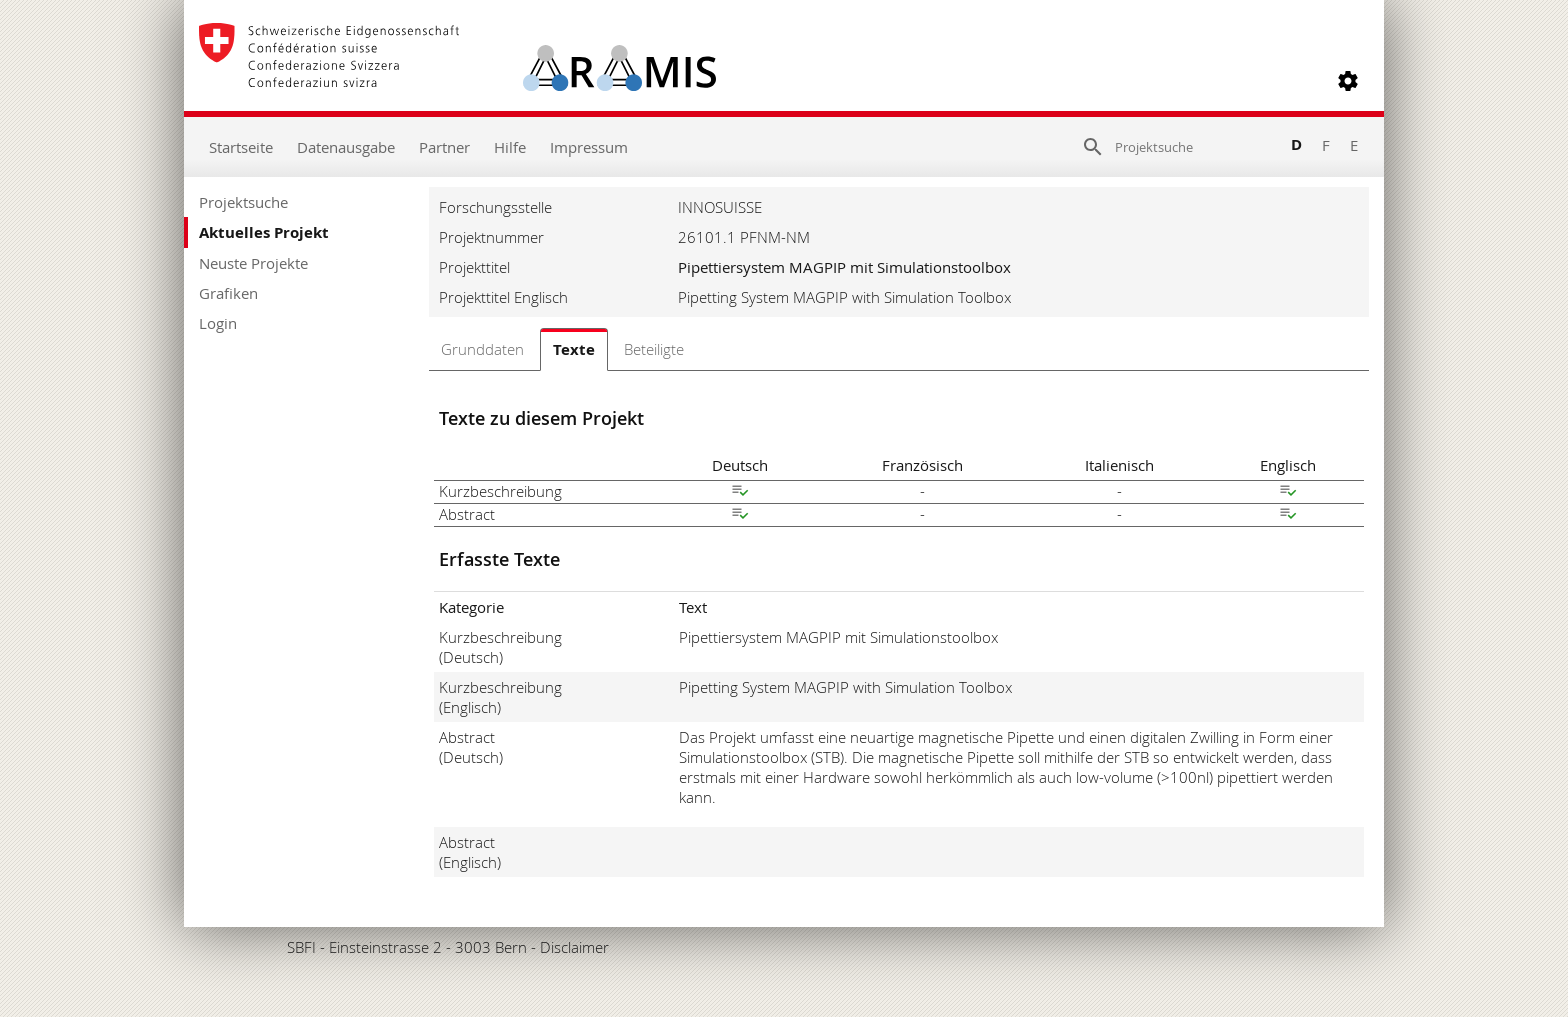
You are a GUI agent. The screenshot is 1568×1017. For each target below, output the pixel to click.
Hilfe (510, 147)
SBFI (301, 947)
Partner (444, 147)
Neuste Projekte (253, 263)
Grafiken (228, 293)
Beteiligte (654, 349)
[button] (1348, 81)
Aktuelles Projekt (264, 232)
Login (218, 323)
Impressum (589, 147)
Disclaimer (574, 947)
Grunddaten (482, 349)
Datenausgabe (346, 147)
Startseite (241, 147)
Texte (574, 349)
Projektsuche (243, 202)
